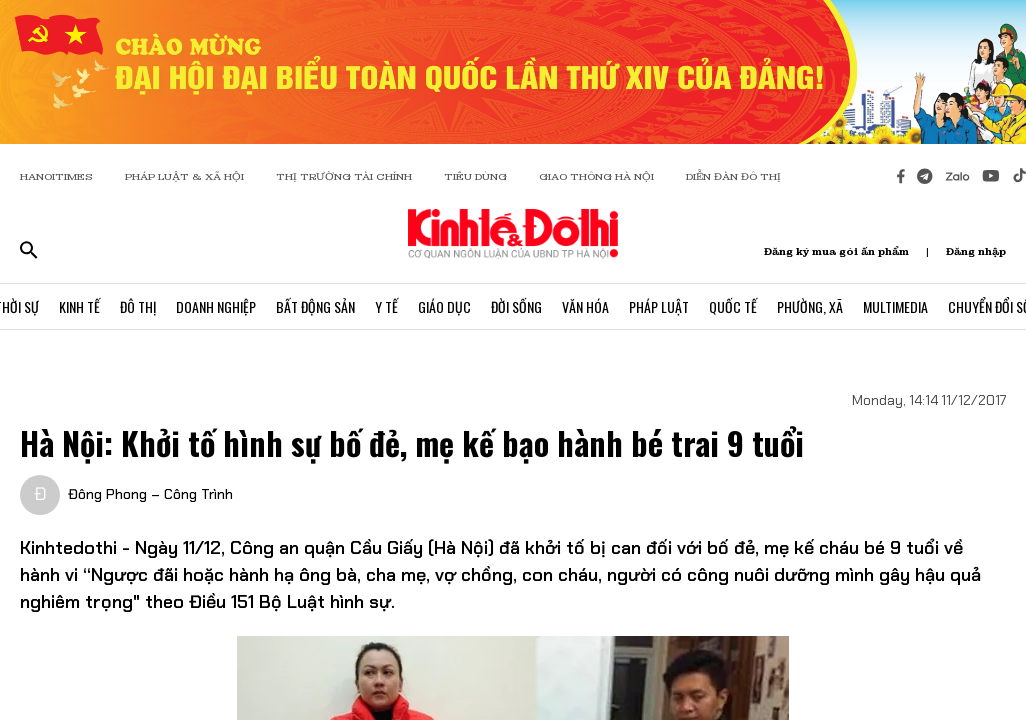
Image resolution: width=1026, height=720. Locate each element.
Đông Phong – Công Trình (150, 494)
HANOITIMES (56, 176)
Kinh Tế (79, 306)
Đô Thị (138, 306)
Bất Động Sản (315, 306)
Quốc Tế (733, 306)
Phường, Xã (810, 306)
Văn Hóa (585, 306)
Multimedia (895, 306)
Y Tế (386, 306)
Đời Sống (516, 306)
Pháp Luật (659, 306)
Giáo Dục (444, 306)
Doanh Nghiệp (216, 306)
